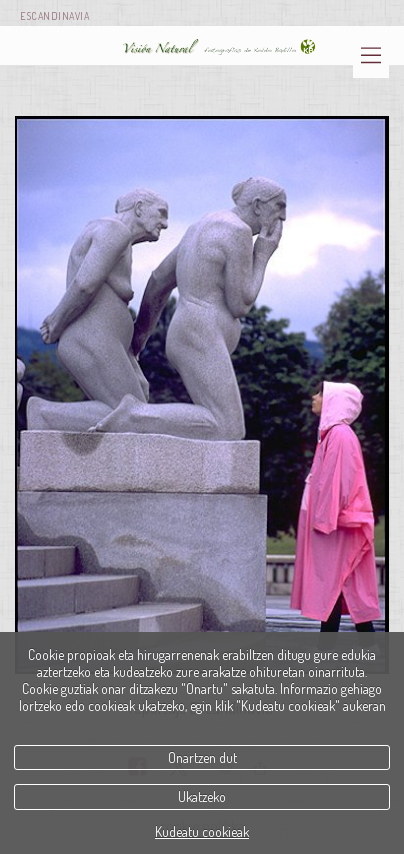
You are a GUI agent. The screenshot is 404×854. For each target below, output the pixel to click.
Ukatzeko (202, 796)
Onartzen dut (202, 757)
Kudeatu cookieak (202, 831)
